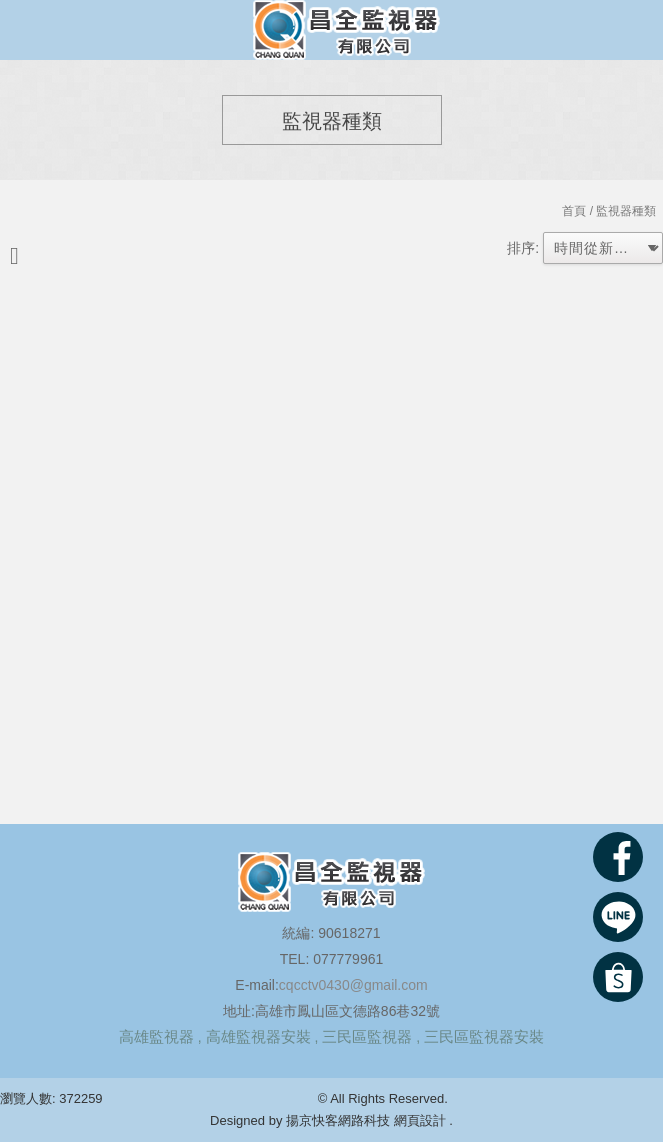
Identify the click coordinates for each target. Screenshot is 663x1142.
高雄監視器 (156, 1036)
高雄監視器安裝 (258, 1036)
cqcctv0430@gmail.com (353, 985)
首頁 (574, 211)
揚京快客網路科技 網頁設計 (366, 1120)
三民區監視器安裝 (484, 1036)
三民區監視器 (367, 1036)
